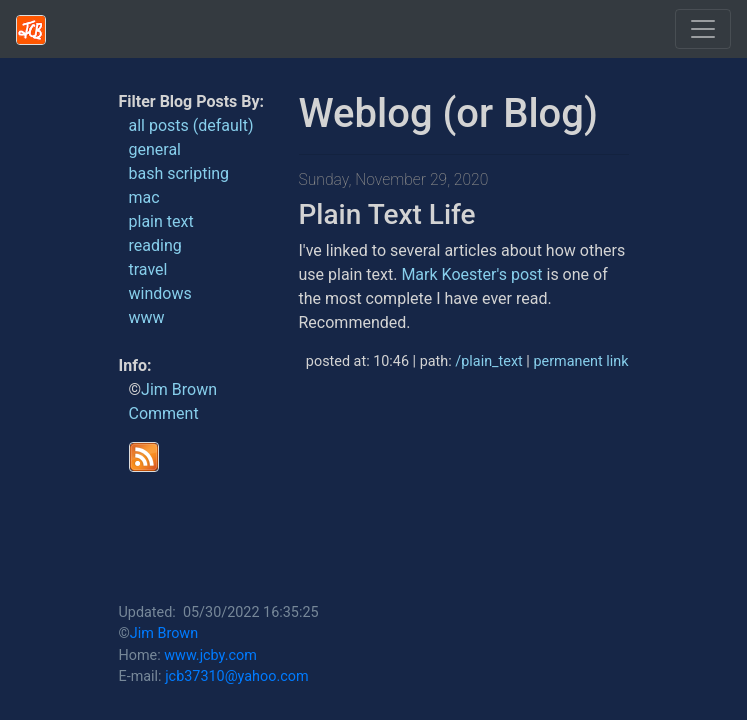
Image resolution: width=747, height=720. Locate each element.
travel (148, 269)
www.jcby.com (210, 655)
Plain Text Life (387, 214)
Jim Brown (179, 389)
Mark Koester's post (471, 274)
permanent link (580, 361)
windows (160, 293)
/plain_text (488, 361)
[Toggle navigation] (703, 29)
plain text (161, 221)
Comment (164, 413)
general (155, 149)
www (147, 317)
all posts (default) (191, 125)
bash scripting (179, 173)
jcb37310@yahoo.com (236, 676)
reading (155, 245)
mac (144, 197)
